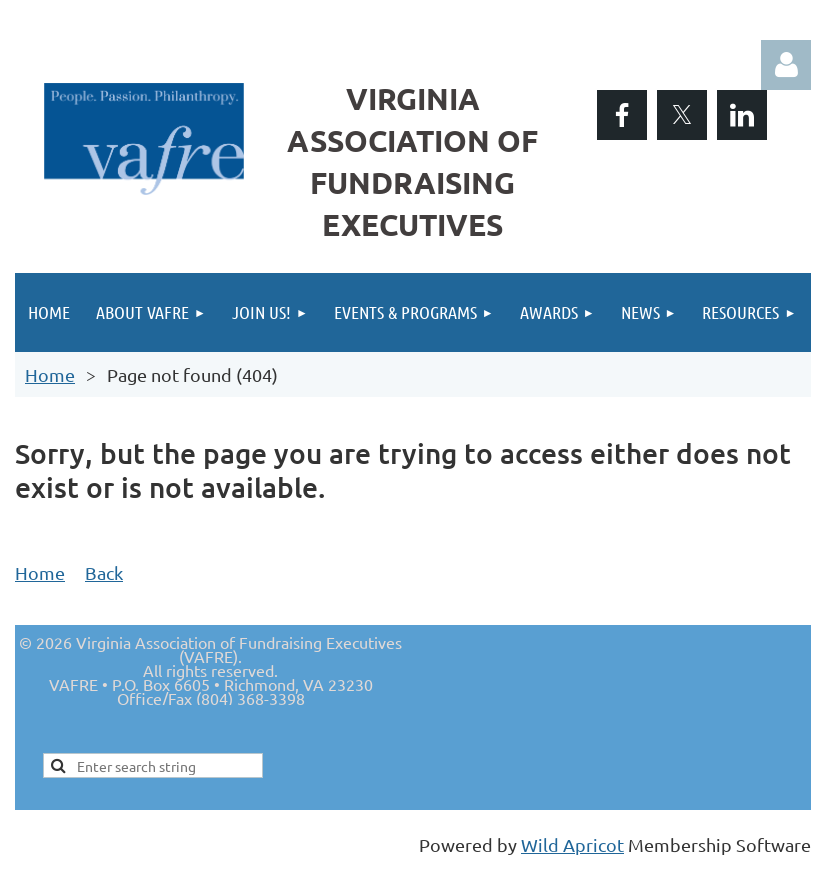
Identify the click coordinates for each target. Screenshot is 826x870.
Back (104, 572)
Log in (786, 65)
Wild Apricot (572, 844)
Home (50, 374)
